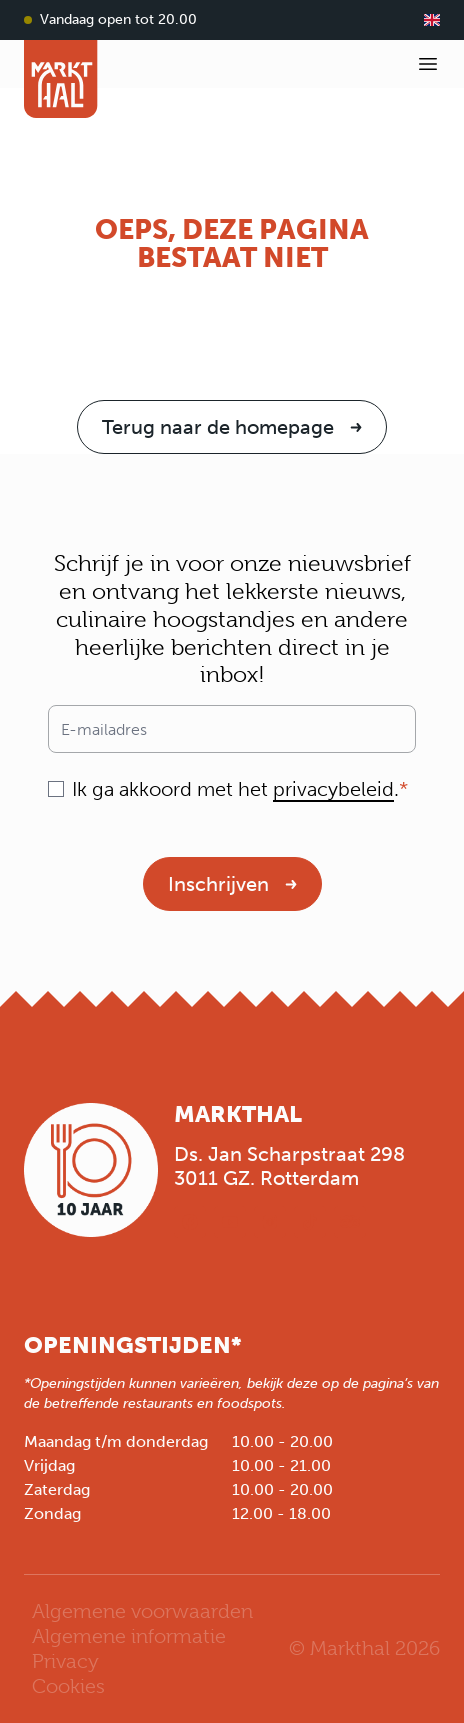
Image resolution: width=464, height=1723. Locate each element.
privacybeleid (333, 789)
